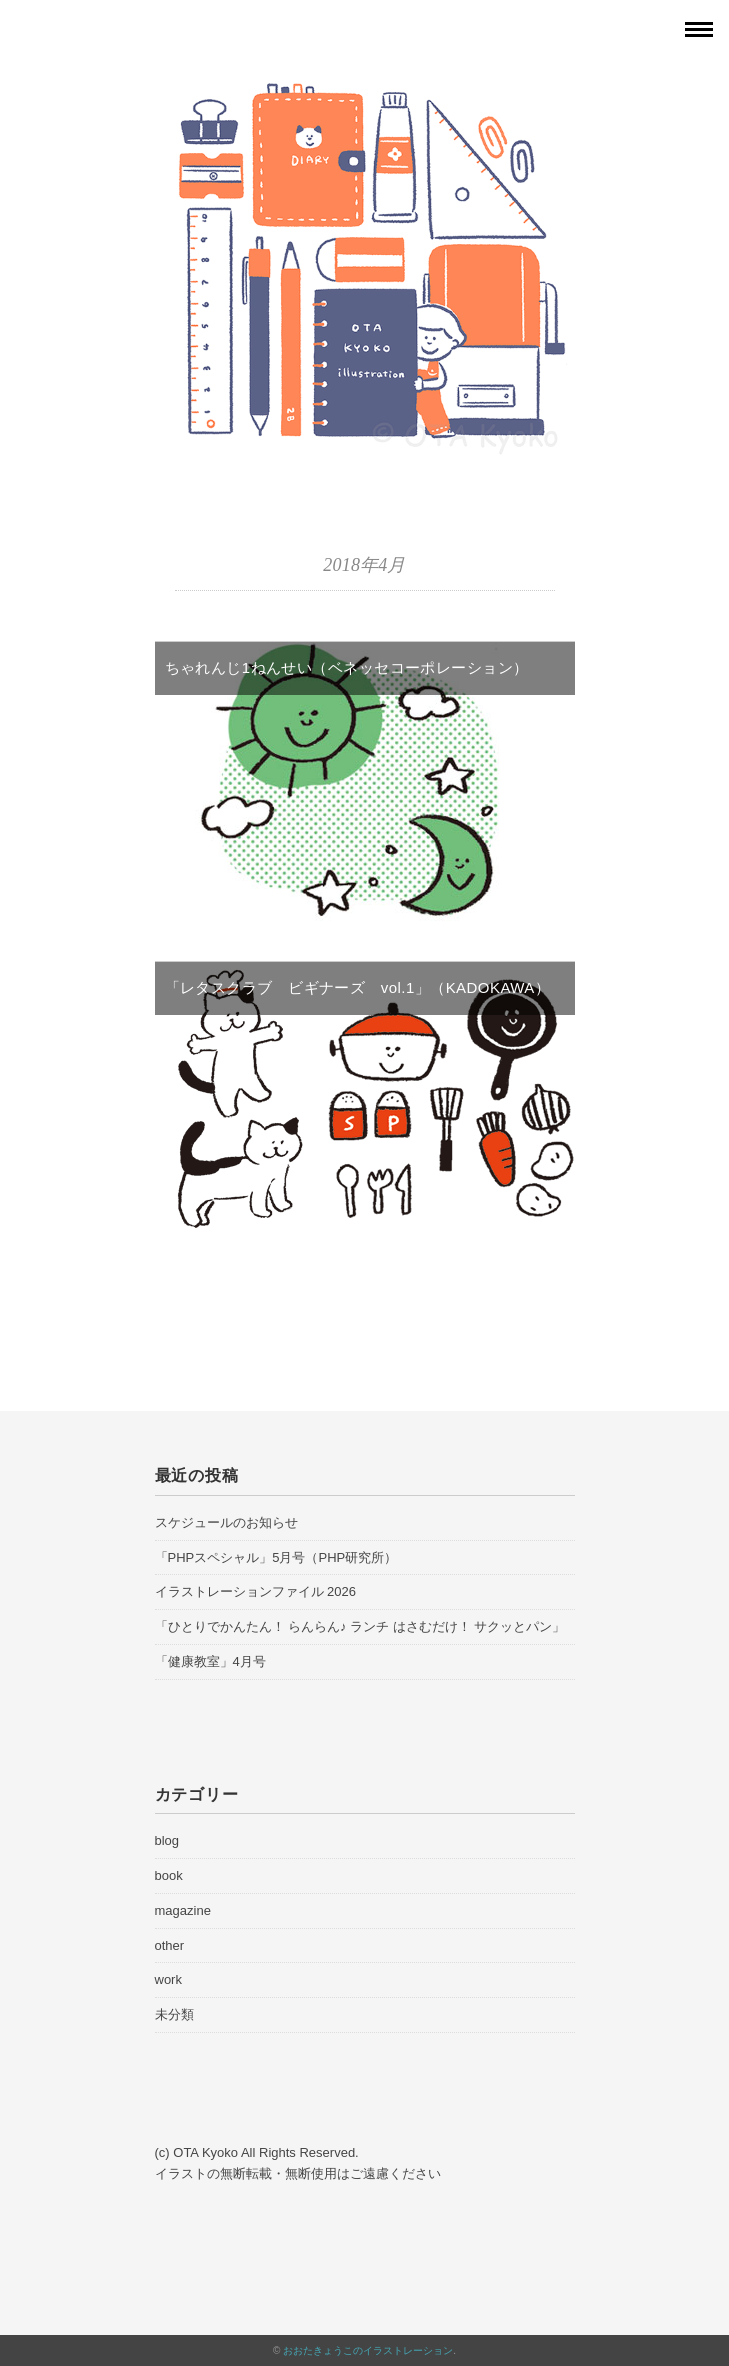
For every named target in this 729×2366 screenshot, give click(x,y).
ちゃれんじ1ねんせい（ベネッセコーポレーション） (347, 667)
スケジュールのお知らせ (226, 1522)
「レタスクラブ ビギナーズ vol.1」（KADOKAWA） (358, 987)
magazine (183, 1910)
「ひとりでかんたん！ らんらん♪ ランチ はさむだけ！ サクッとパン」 (360, 1626)
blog (167, 1840)
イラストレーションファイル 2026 (256, 1591)
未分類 (174, 2014)
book (169, 1875)
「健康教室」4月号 (210, 1661)
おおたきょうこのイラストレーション (368, 2350)
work (168, 1979)
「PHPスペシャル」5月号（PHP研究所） (276, 1557)
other (170, 1945)
